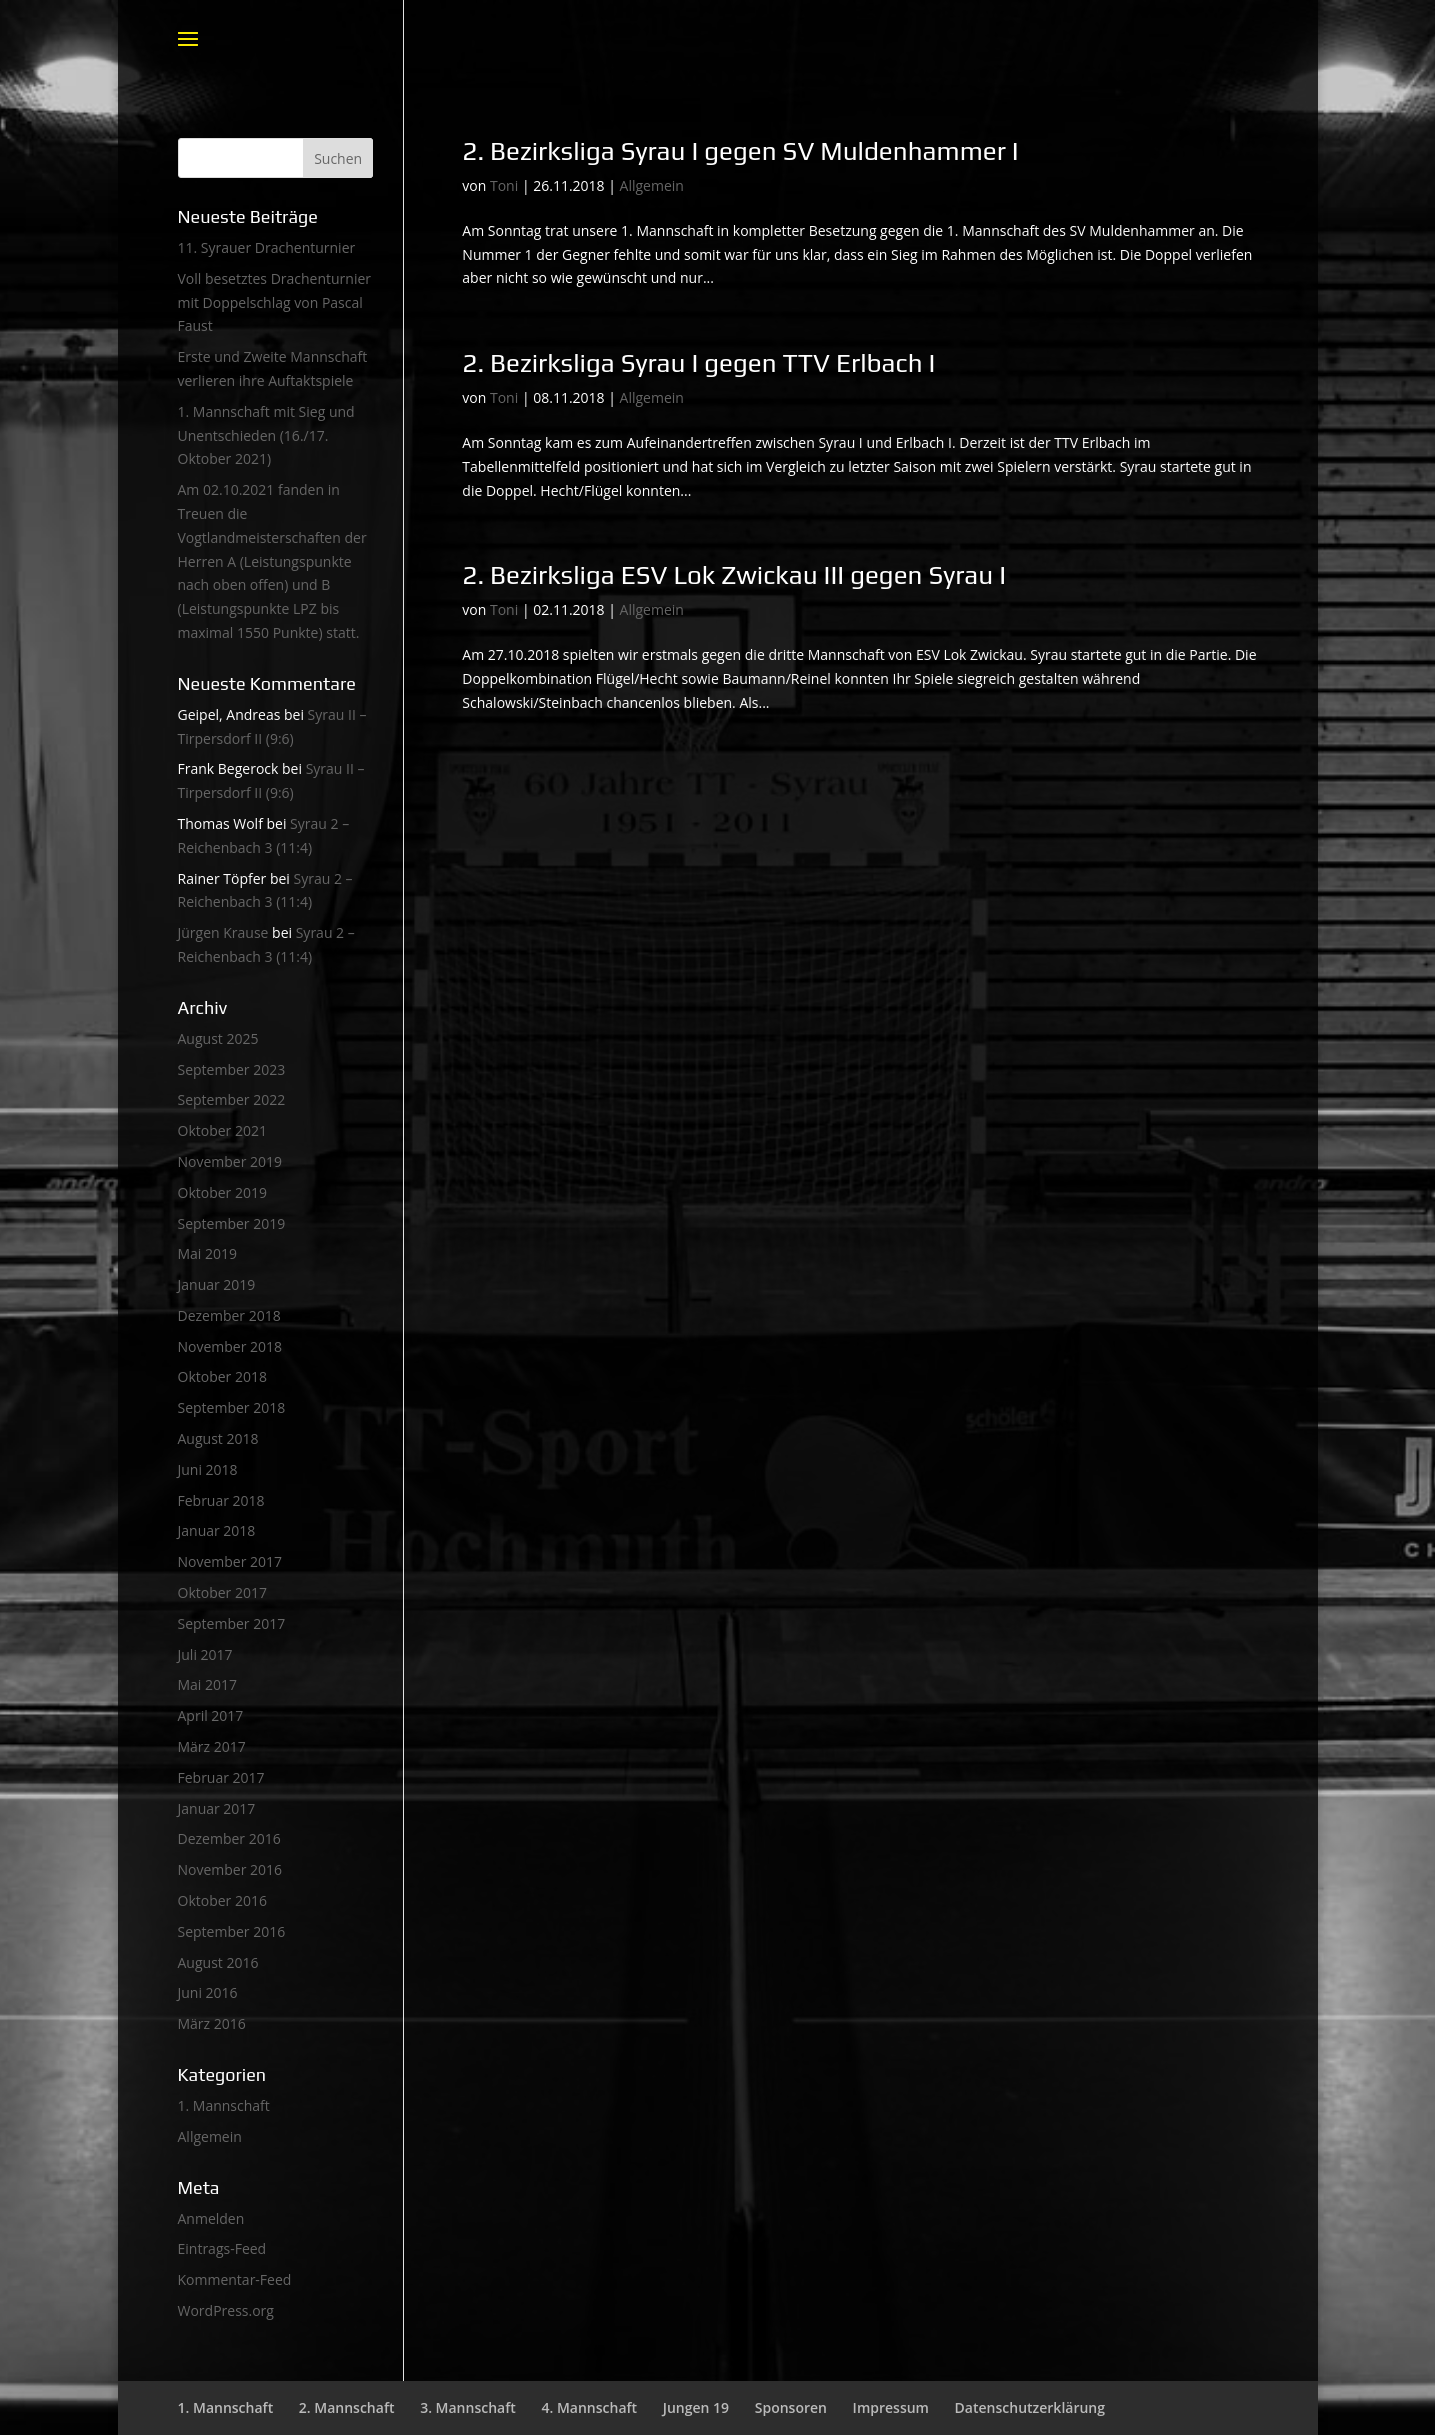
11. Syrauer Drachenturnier (267, 247)
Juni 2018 (208, 1469)
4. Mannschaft (589, 2407)
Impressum (891, 2407)
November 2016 (230, 1869)
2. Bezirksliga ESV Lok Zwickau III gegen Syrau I (734, 575)
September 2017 (232, 1623)
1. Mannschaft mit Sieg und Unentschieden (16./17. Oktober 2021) (266, 435)
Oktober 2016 (222, 1900)
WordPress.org (226, 2310)
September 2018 (232, 1407)
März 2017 (212, 1746)
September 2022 (232, 1099)
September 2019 (232, 1223)
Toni (504, 185)
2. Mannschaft (347, 2407)
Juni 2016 (208, 1992)
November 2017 (230, 1561)
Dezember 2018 (229, 1315)
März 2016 (212, 2023)
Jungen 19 (696, 2407)
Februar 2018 (221, 1500)
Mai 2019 (208, 1253)
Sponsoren (791, 2407)
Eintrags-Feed (222, 2248)
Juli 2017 (205, 1654)
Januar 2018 (217, 1530)
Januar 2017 (217, 1808)
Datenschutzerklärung (1030, 2407)
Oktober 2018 (222, 1376)
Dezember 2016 (229, 1838)
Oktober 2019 (222, 1192)
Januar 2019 (217, 1284)
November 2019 (230, 1161)
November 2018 (230, 1346)
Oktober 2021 (222, 1130)
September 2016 (232, 1931)
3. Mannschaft (468, 2407)
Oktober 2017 (222, 1592)
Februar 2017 (221, 1777)
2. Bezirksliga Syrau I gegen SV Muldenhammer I (740, 151)
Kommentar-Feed (235, 2279)
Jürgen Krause (223, 932)
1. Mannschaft (224, 2105)
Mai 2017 (208, 1684)
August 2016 (218, 1962)
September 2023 (232, 1069)
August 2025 (218, 1038)
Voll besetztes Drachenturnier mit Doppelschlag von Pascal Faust (275, 302)
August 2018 (218, 1438)
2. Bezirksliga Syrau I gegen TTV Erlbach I (698, 363)
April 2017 (211, 1715)
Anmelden (211, 2218)
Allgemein (652, 185)
